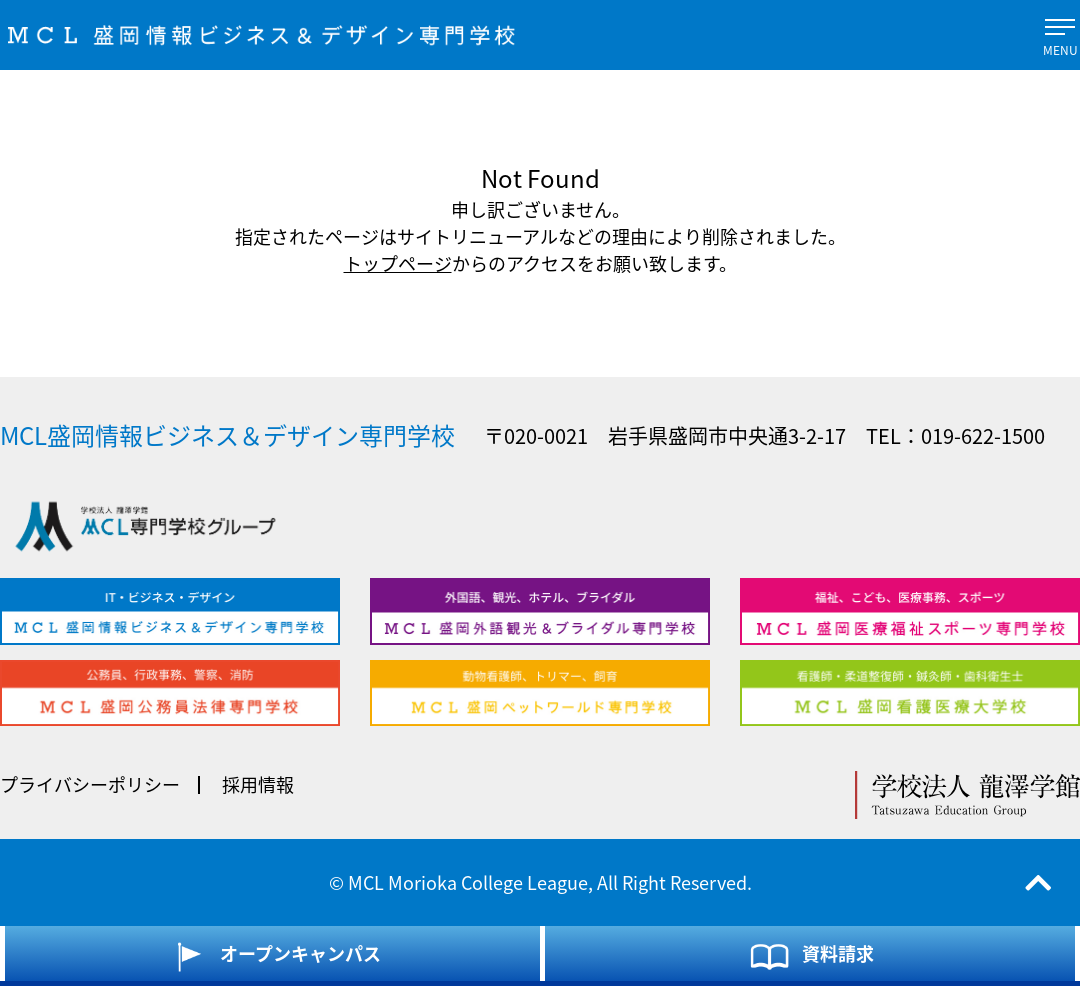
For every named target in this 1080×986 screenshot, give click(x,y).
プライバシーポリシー (90, 784)
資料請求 (810, 956)
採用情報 (258, 784)
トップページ (398, 263)
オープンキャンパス (273, 956)
